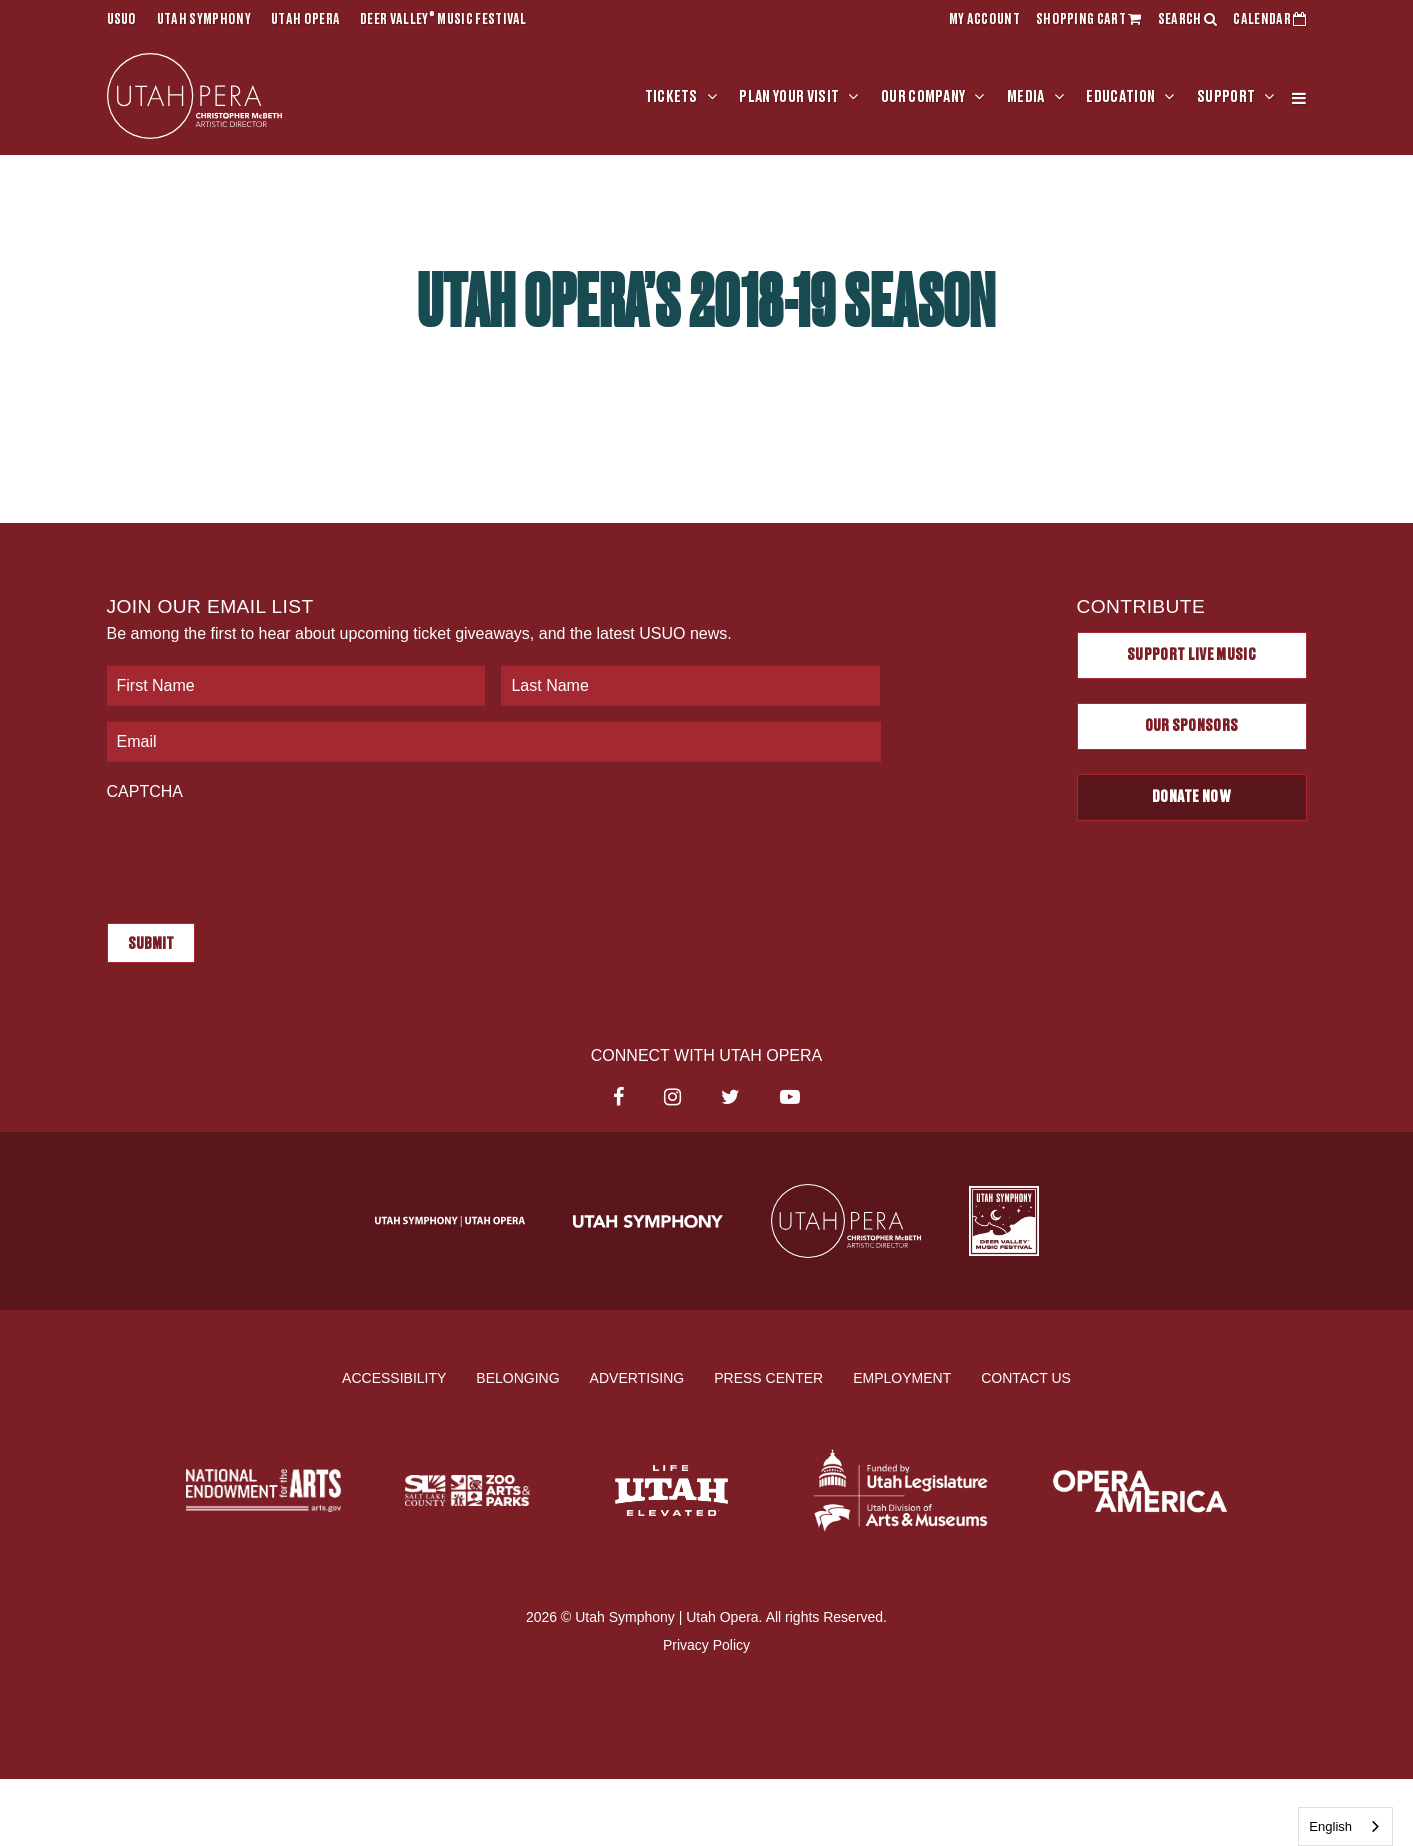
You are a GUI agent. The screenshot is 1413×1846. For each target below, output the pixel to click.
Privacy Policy (706, 1645)
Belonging (517, 1378)
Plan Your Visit (789, 97)
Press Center (768, 1378)
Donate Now (1191, 797)
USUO (122, 20)
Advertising (637, 1378)
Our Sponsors (1192, 726)
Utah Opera (305, 20)
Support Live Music (1191, 655)
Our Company (923, 97)
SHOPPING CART (1089, 20)
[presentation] (259, 852)
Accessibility (394, 1378)
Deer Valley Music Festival (443, 20)
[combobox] (1345, 1826)
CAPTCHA (145, 791)
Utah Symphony (204, 20)
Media (1026, 97)
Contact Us (1026, 1378)
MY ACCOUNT (984, 20)
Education (1120, 97)
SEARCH (1188, 20)
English (1330, 1826)
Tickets (671, 97)
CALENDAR (1269, 20)
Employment (902, 1378)
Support (1226, 97)
